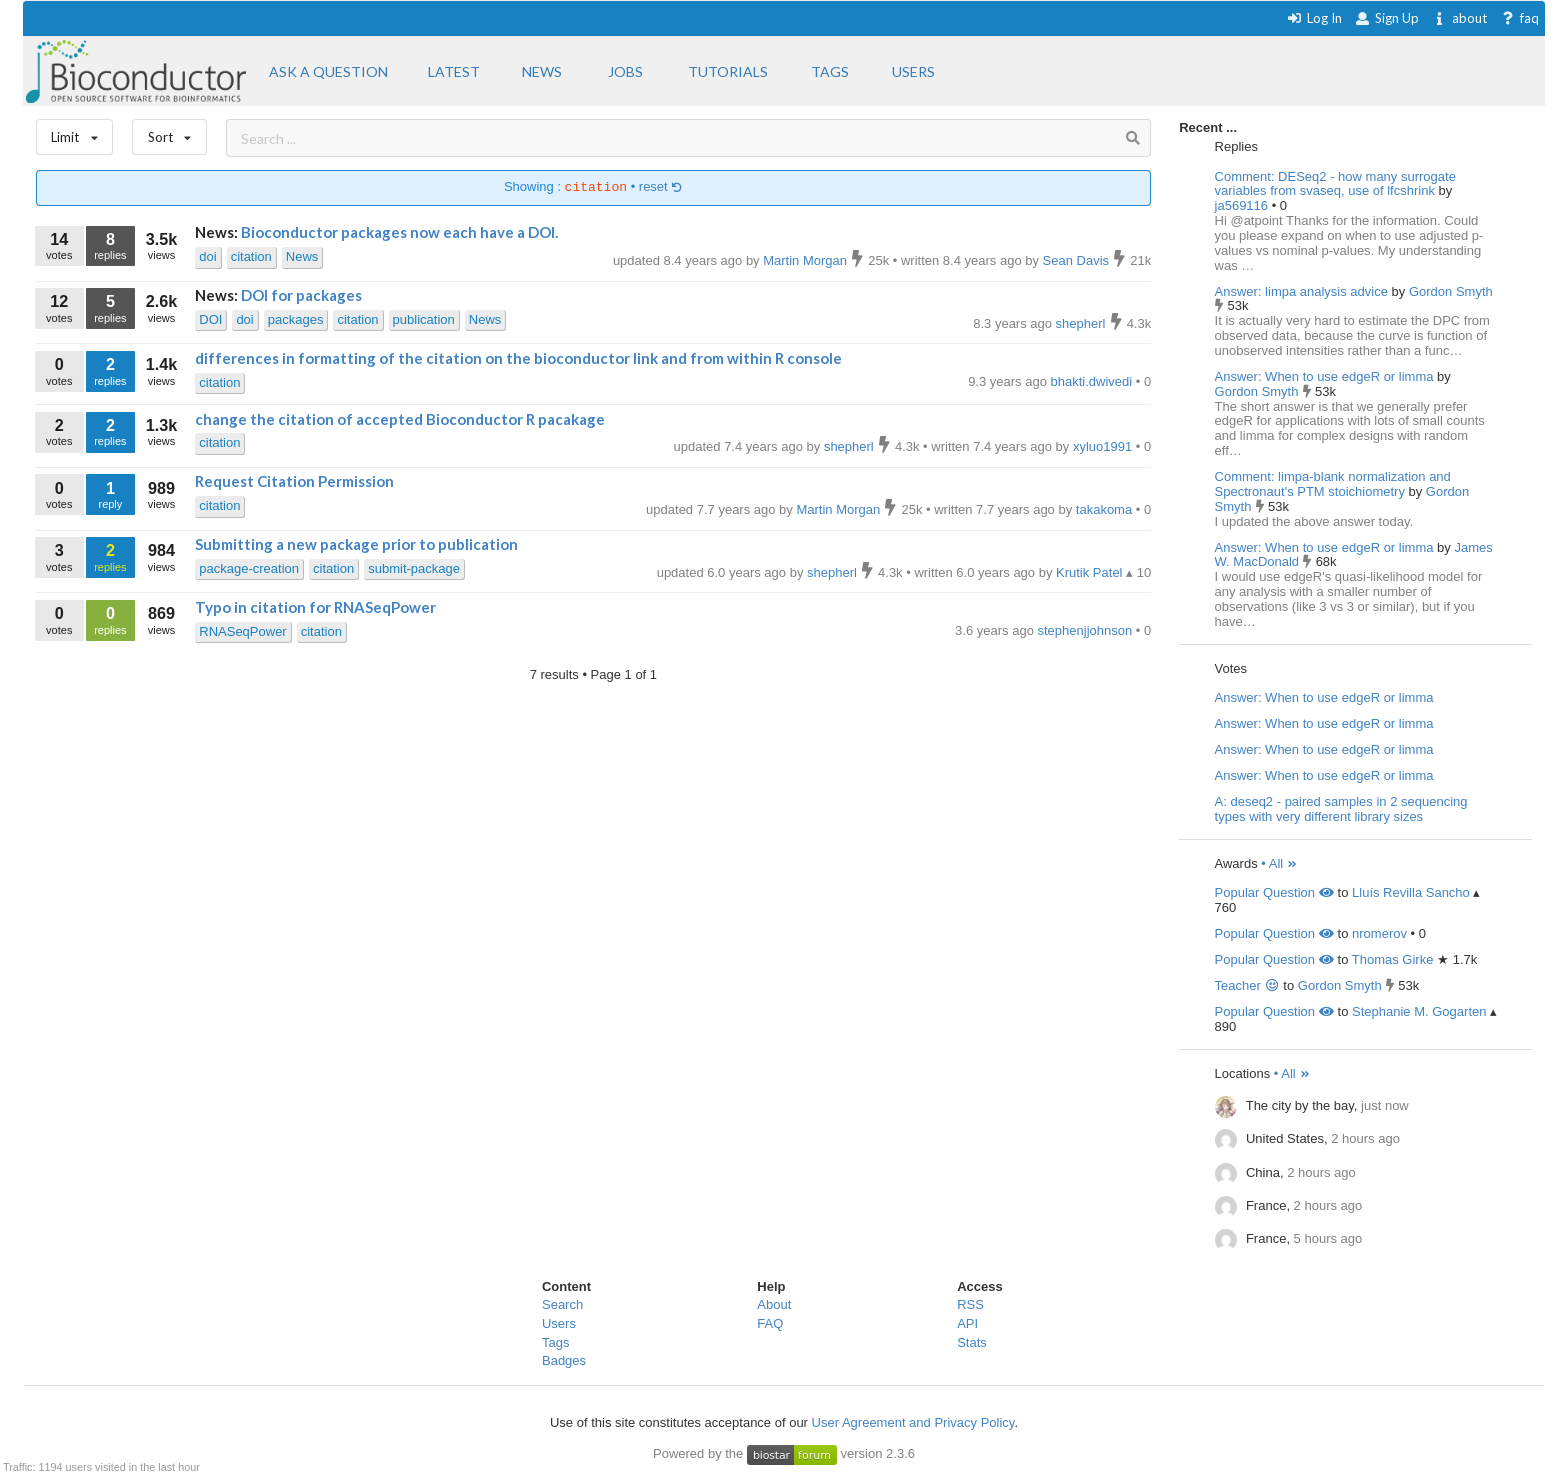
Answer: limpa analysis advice (1301, 291)
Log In (1314, 18)
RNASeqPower (242, 631)
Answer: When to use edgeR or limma (1324, 376)
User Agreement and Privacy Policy (913, 1422)
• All (1279, 863)
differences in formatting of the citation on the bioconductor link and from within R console (518, 358)
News (302, 256)
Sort (169, 132)
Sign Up (1387, 18)
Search (562, 1304)
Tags (555, 1342)
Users (559, 1323)
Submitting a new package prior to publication (356, 544)
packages (296, 319)
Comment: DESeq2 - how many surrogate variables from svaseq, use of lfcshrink (1335, 184)
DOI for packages (301, 295)
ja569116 (1243, 205)
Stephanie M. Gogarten (1419, 1011)
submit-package (414, 568)
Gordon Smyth (1451, 291)
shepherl (1082, 323)
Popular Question (1274, 892)
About (774, 1304)
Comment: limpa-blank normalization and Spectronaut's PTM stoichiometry (1333, 484)
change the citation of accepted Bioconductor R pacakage (400, 419)
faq (1519, 18)
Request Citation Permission (294, 481)
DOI (210, 319)
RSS (970, 1304)
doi (207, 256)
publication (424, 319)
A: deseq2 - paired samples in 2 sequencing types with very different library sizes (1341, 809)
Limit (75, 132)
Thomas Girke (1393, 959)
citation (251, 256)
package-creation (249, 568)
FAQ (770, 1323)
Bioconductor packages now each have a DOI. (399, 232)
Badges (564, 1360)
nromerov (1379, 933)
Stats (972, 1342)
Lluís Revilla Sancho (1411, 892)
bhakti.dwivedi (1093, 381)
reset (661, 187)
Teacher (1247, 985)
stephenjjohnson (1087, 630)
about (1459, 18)
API (967, 1323)
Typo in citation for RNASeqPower (315, 607)
